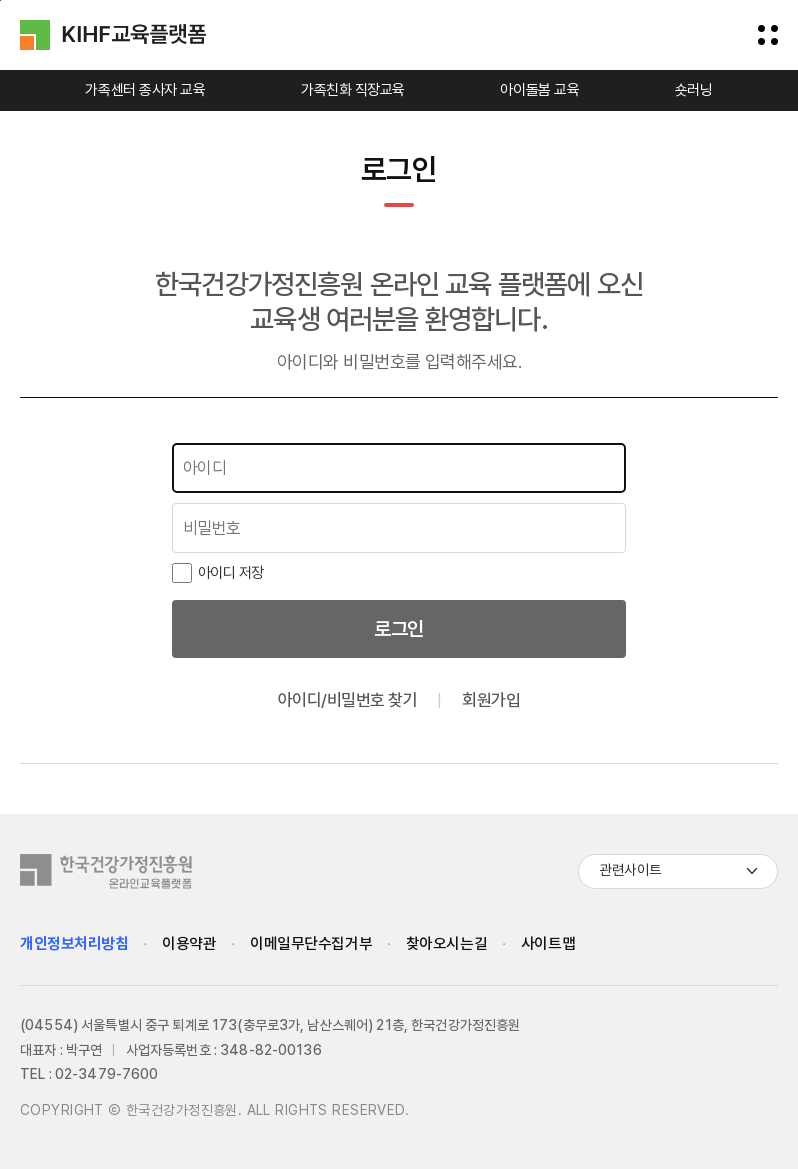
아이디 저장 (218, 573)
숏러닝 (694, 90)
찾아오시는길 (446, 944)
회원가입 (491, 700)
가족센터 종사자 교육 (145, 90)
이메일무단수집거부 (311, 944)
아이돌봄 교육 (539, 90)
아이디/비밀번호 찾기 (347, 700)
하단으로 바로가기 (0, 0)
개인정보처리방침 (74, 944)
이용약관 (189, 944)
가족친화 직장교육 (353, 90)
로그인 (398, 629)
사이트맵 (548, 944)
